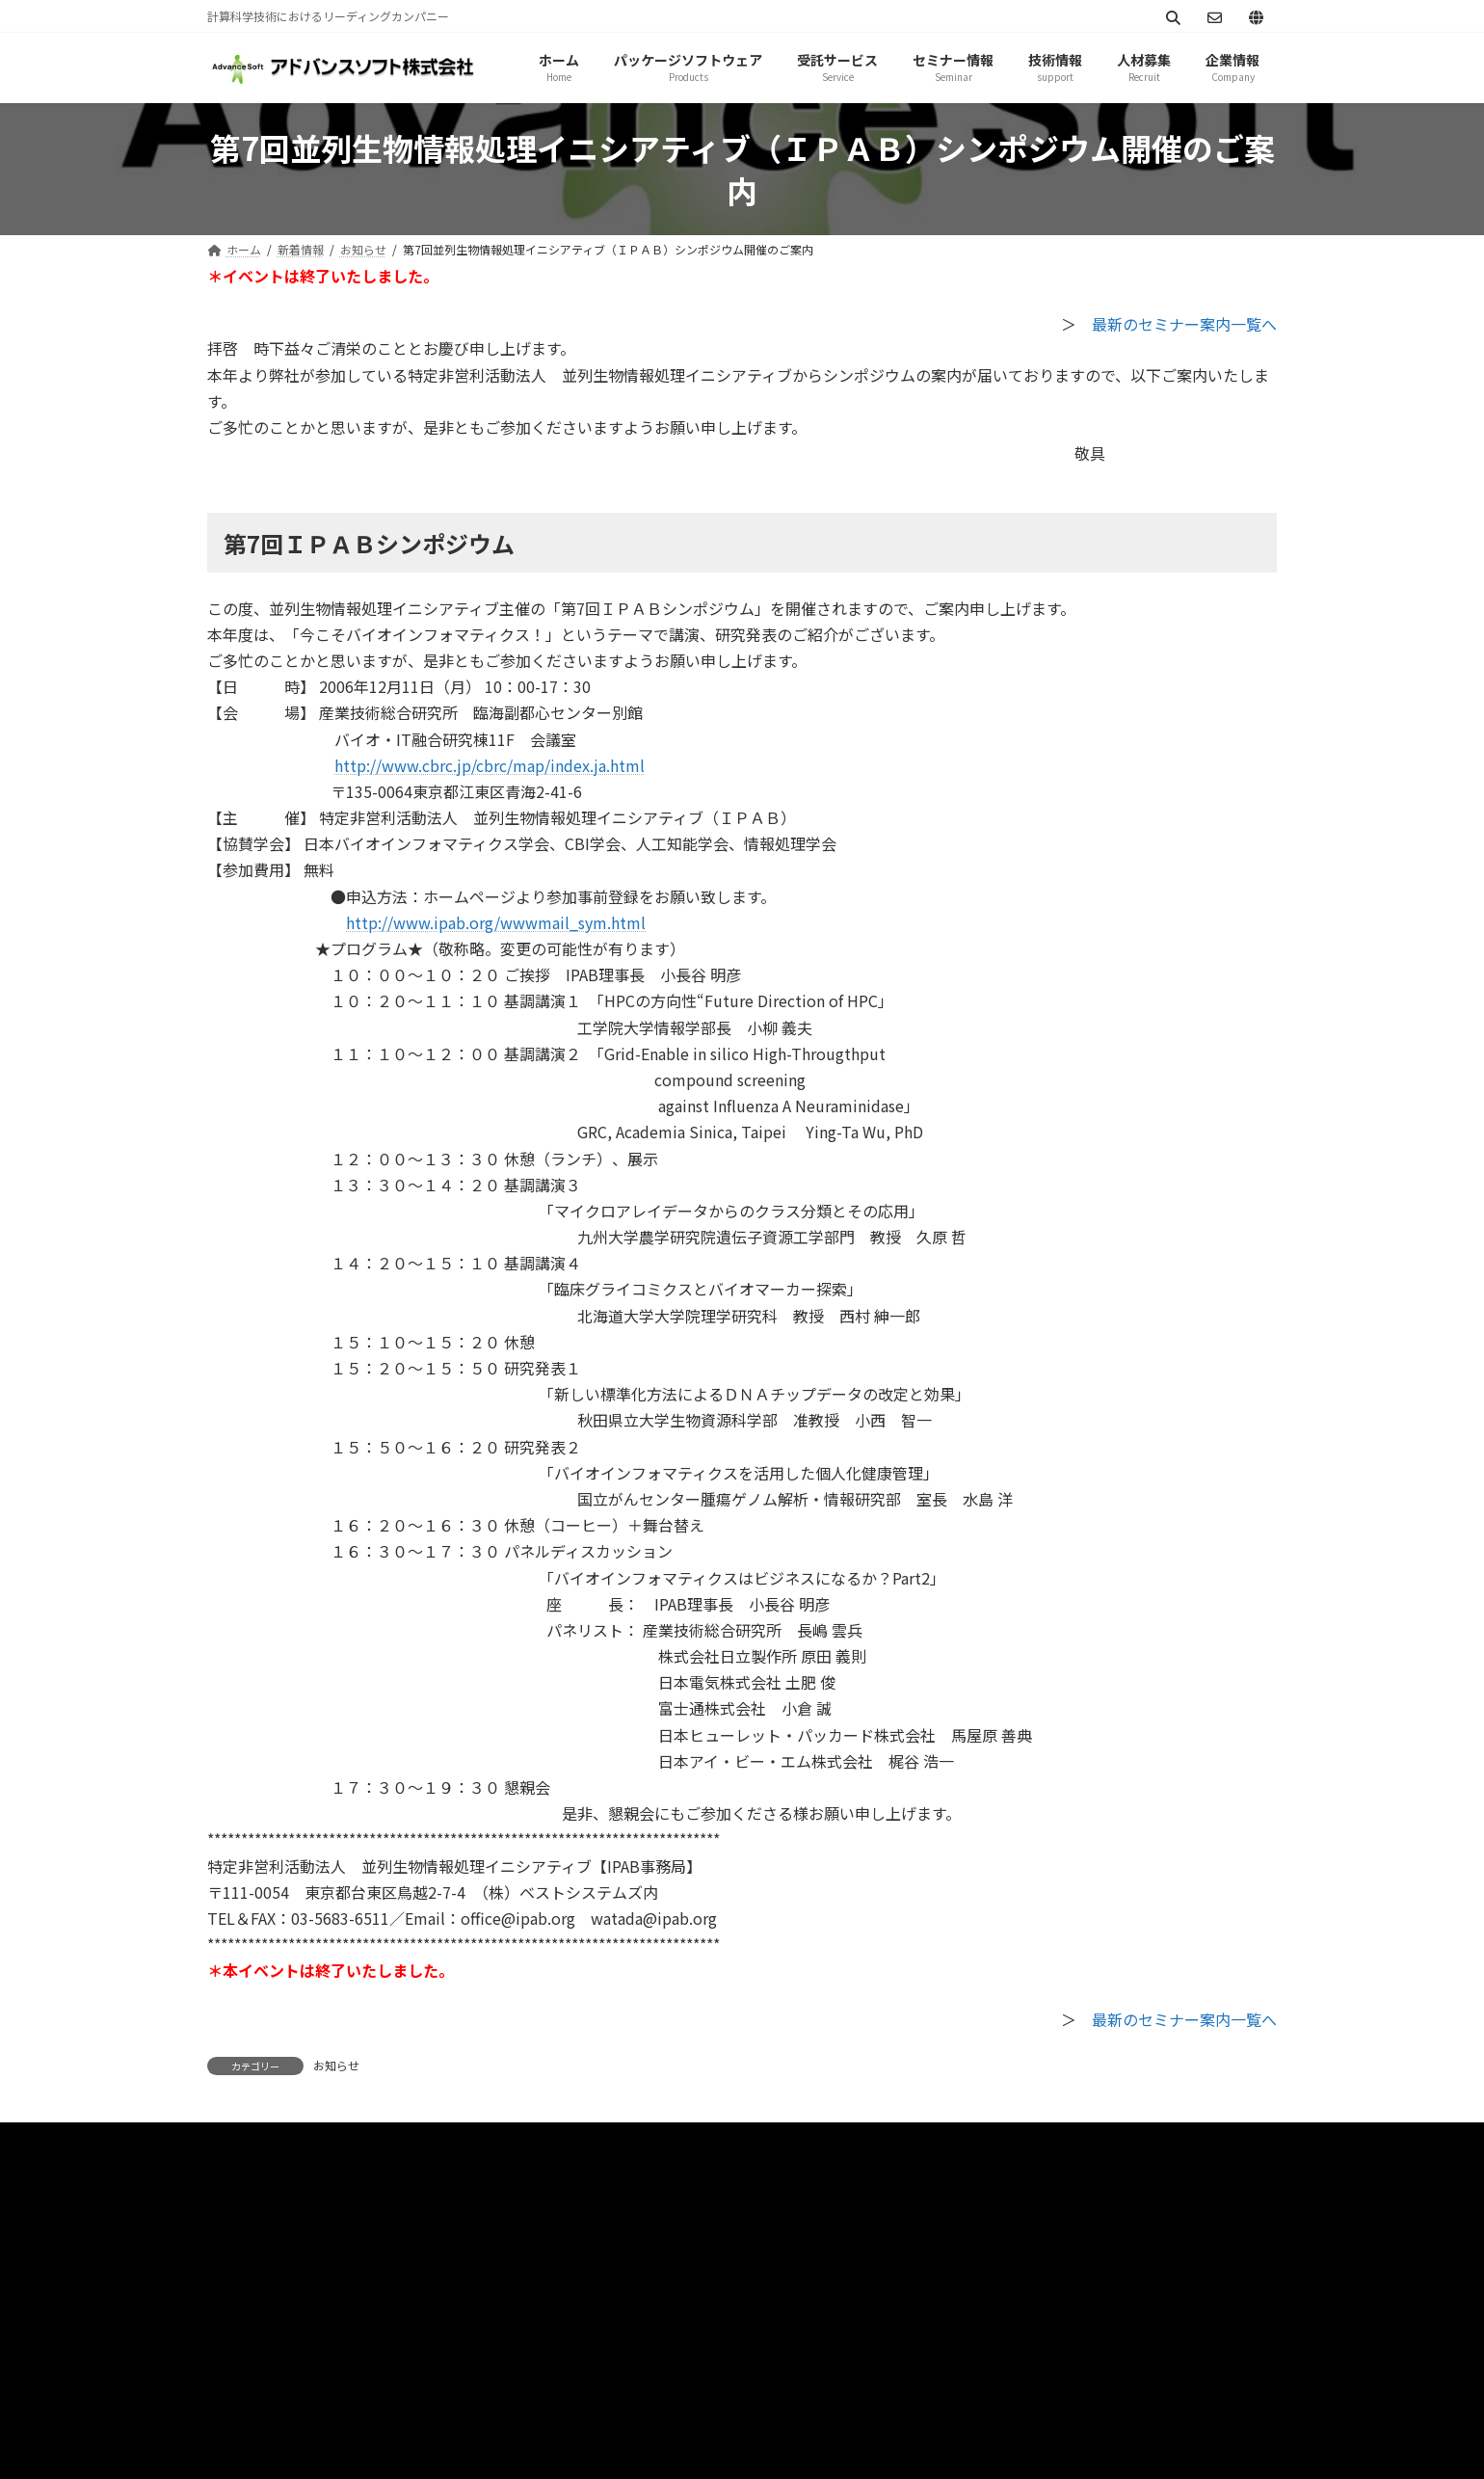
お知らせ (336, 2065)
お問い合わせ (576, 2142)
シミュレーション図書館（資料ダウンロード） (803, 2142)
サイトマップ (450, 2142)
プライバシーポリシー (296, 2142)
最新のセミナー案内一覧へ (1184, 323)
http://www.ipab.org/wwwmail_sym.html (496, 922)
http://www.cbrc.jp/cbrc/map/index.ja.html (489, 765)
